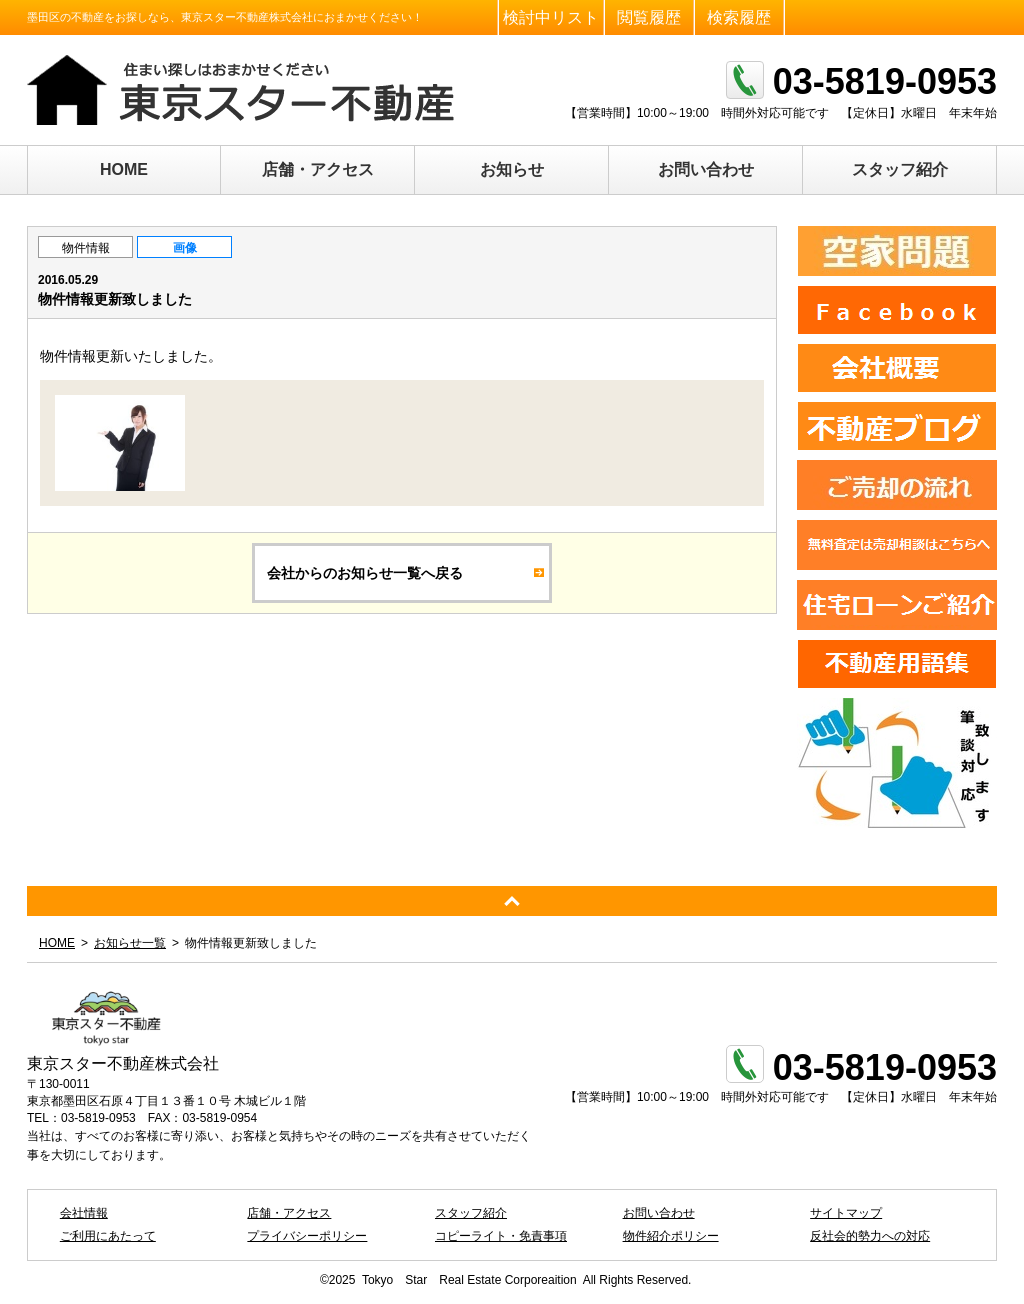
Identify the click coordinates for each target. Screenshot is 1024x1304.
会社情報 (84, 1213)
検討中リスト (551, 17)
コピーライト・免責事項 (501, 1236)
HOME (124, 169)
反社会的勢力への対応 (870, 1236)
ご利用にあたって (108, 1236)
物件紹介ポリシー (671, 1236)
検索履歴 (739, 17)
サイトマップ (846, 1213)
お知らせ (512, 169)
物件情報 (86, 248)
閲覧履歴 (649, 17)
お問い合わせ (706, 169)
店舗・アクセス (318, 169)
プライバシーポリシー (307, 1236)
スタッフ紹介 (900, 169)
